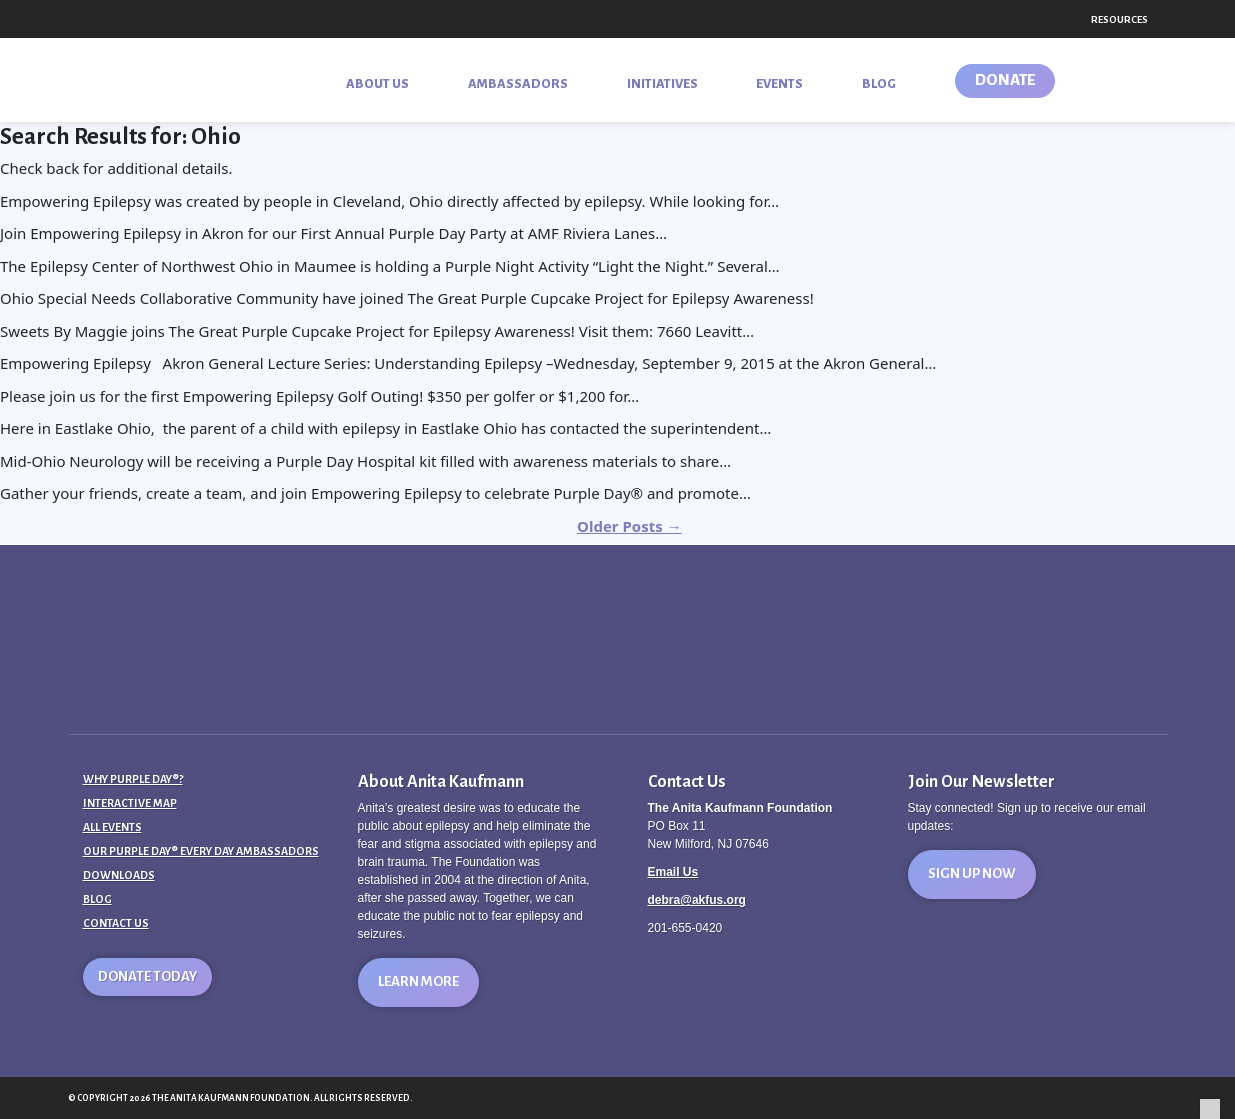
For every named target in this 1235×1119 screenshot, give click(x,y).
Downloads (119, 875)
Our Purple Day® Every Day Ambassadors (201, 851)
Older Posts (629, 526)
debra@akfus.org (697, 900)
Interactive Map (130, 803)
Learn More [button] (418, 981)
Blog (97, 899)
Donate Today (147, 976)
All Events (112, 827)
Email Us (673, 872)
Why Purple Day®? (133, 779)
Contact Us (116, 923)
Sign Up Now (972, 873)
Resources (1119, 19)
